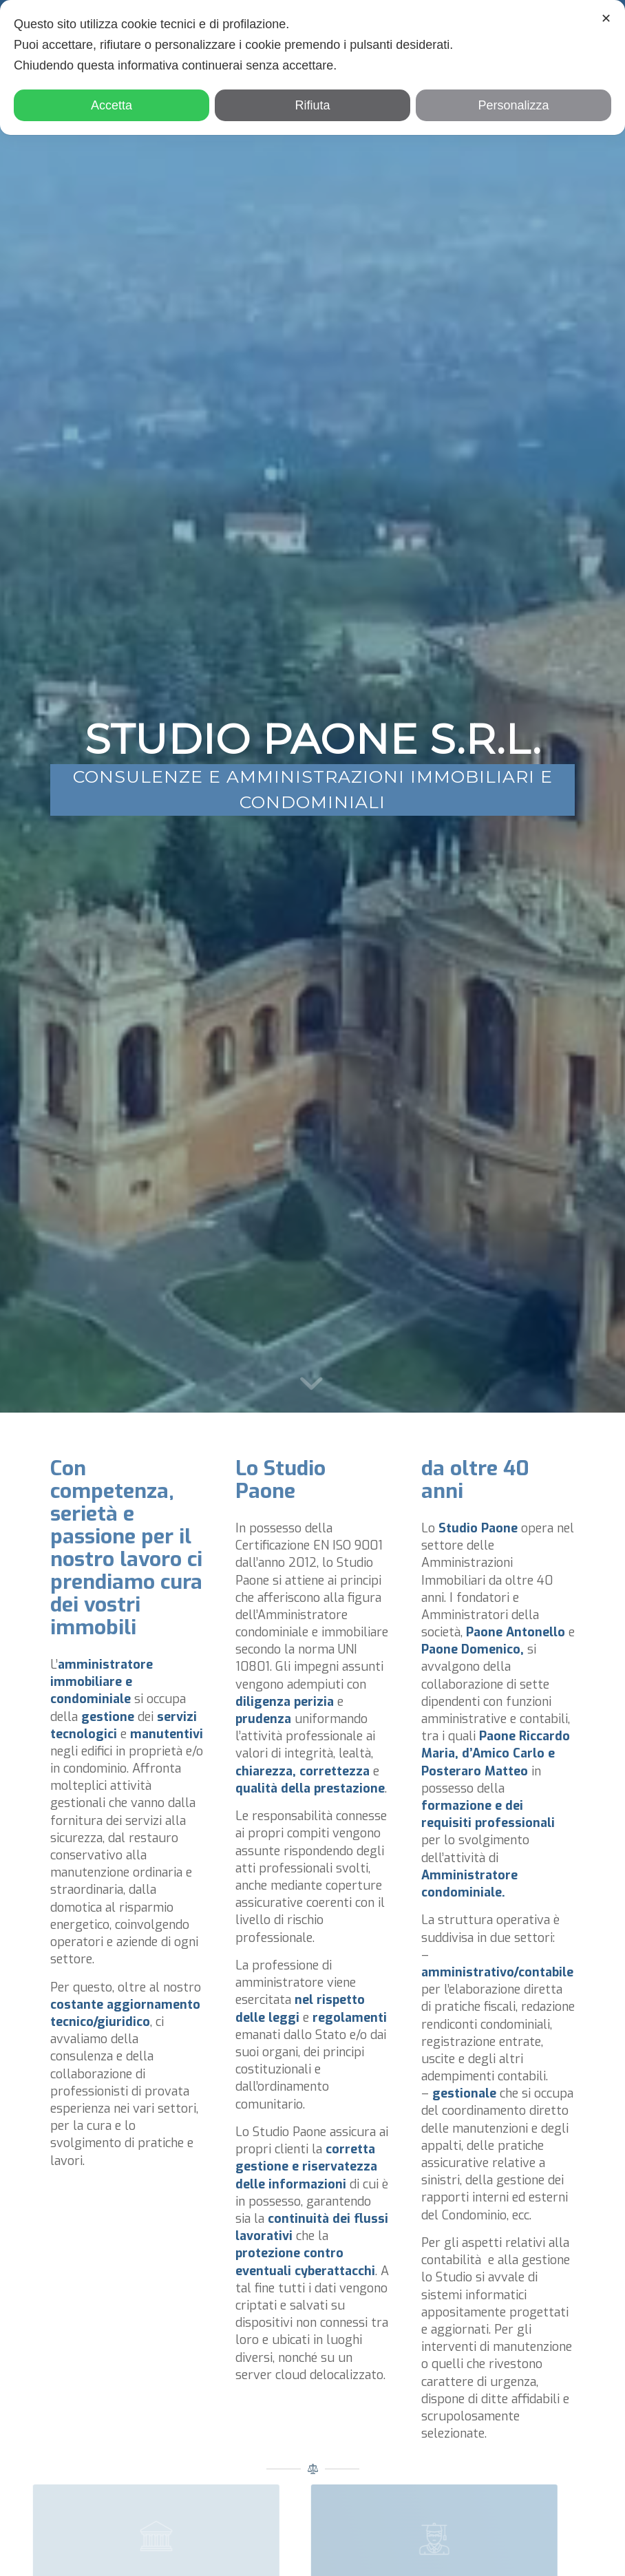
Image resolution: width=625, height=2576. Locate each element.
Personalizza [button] (513, 105)
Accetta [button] (111, 105)
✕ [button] (606, 18)
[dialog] (312, 67)
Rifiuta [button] (312, 105)
